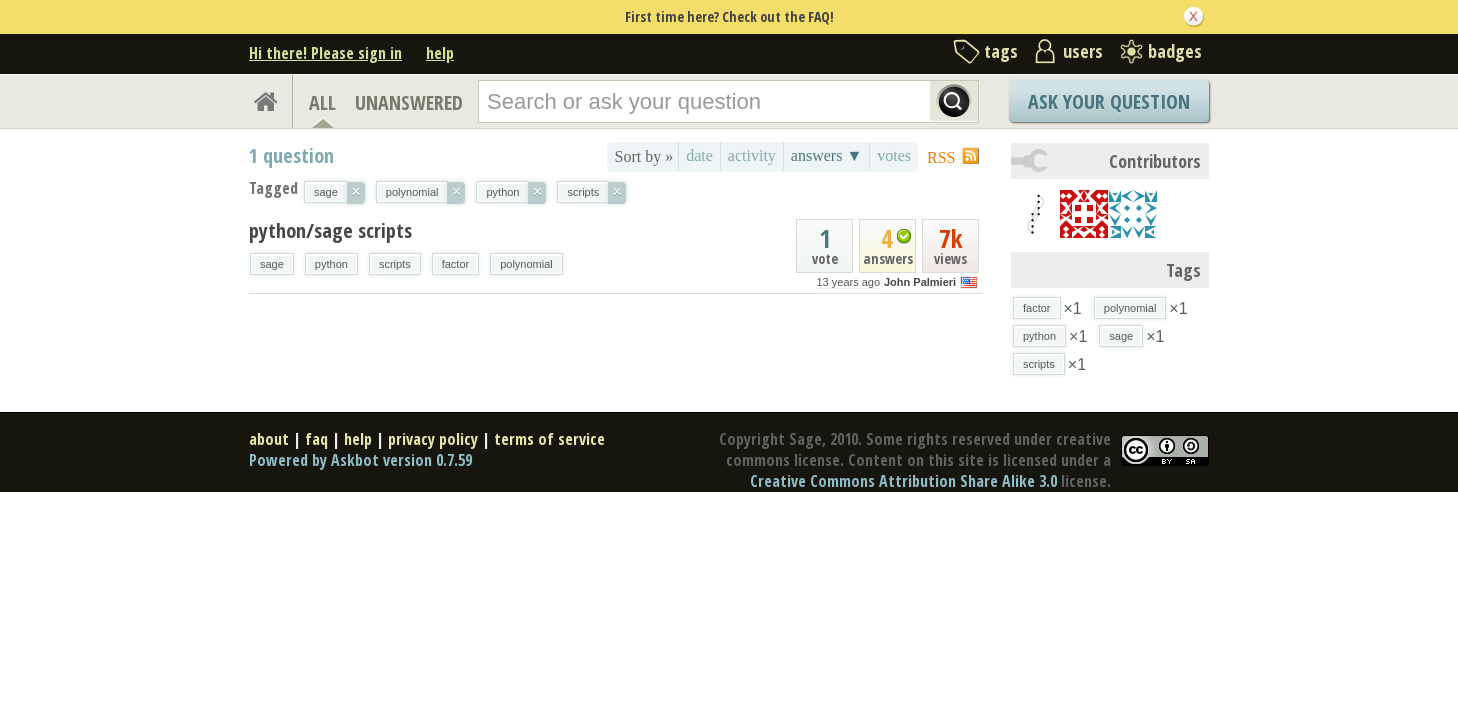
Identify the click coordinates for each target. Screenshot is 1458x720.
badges (1175, 51)
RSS (941, 157)
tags (1001, 51)
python (331, 264)
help (440, 53)
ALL (322, 102)
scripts (395, 264)
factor (456, 264)
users (1083, 51)
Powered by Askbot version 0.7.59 (360, 460)
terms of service (549, 439)
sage (272, 264)
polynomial (526, 264)
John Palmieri (920, 282)
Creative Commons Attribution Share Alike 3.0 (903, 481)
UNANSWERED (409, 102)
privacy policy (433, 439)
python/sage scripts (330, 230)
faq (316, 439)
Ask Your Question (1109, 101)
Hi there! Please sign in (325, 53)
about (269, 439)
